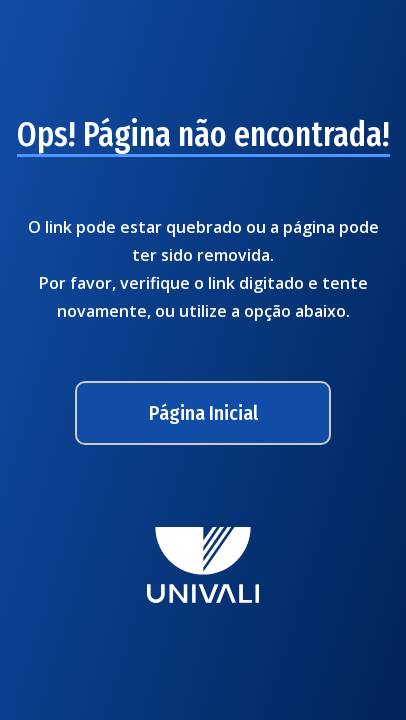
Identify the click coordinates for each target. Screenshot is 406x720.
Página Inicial (203, 413)
